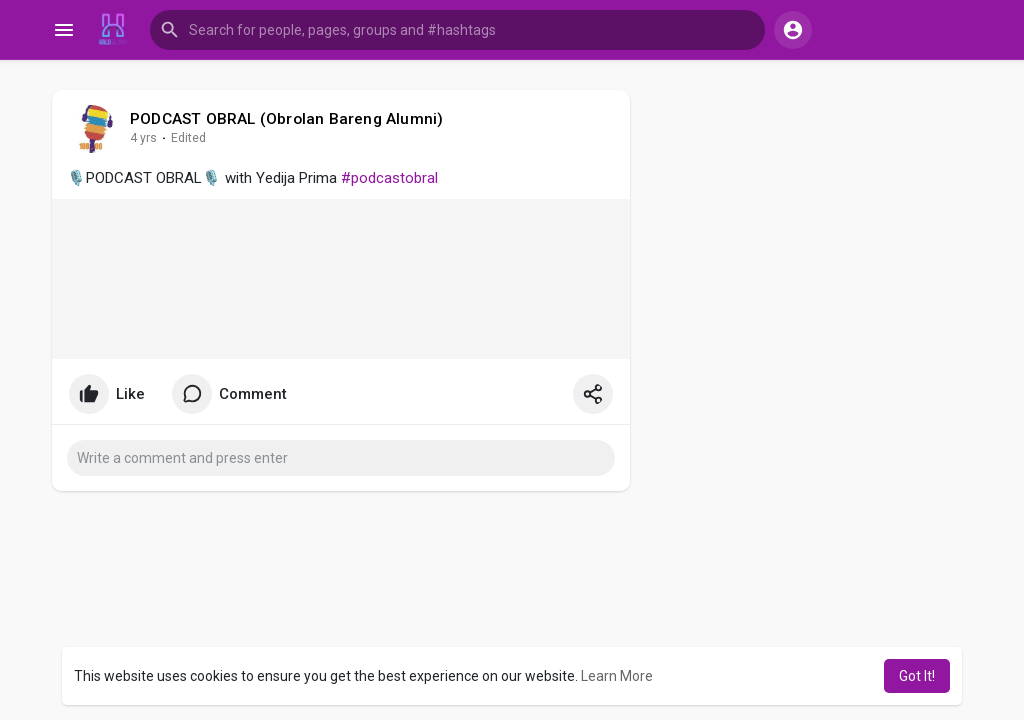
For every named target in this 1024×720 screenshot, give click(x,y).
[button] (457, 30)
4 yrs (143, 138)
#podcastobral (389, 178)
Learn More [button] (617, 676)
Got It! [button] (917, 676)
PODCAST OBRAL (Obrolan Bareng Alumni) (286, 119)
